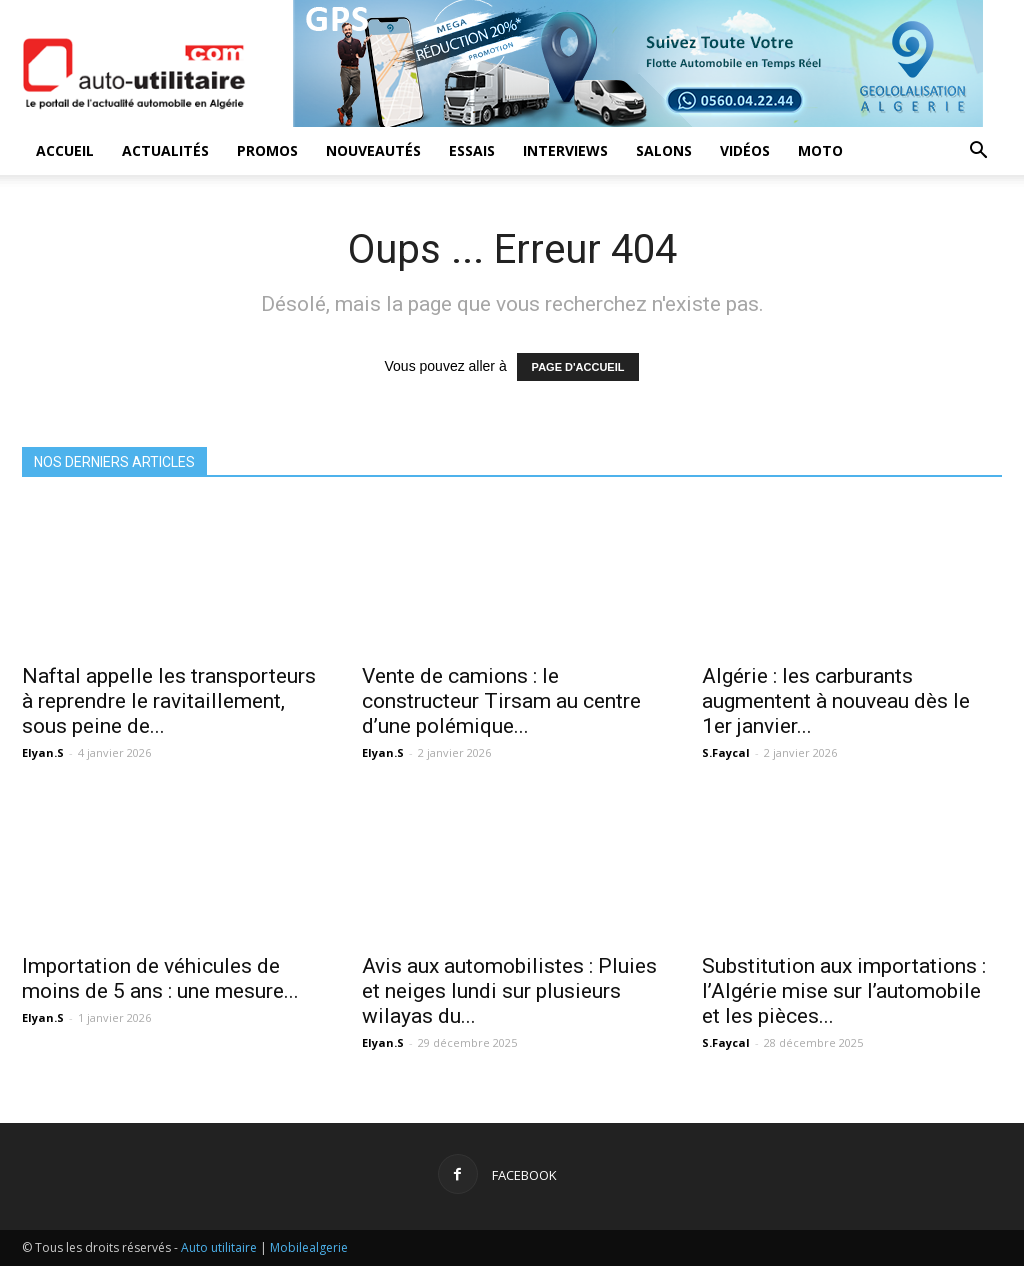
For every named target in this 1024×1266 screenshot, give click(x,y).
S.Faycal (726, 752)
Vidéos (745, 150)
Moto (820, 150)
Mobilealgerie (309, 1247)
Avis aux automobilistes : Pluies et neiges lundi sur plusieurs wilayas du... (509, 991)
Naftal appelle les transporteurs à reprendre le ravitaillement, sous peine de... (169, 701)
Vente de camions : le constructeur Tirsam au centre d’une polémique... (501, 701)
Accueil (65, 150)
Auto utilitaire (219, 1247)
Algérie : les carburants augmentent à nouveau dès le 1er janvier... (836, 701)
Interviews (565, 150)
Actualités (165, 150)
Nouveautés (373, 150)
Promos (267, 150)
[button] (978, 152)
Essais (472, 150)
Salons (664, 150)
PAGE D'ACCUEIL (578, 367)
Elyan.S (43, 752)
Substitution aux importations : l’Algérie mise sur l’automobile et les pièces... (844, 991)
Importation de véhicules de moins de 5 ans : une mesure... (160, 978)
